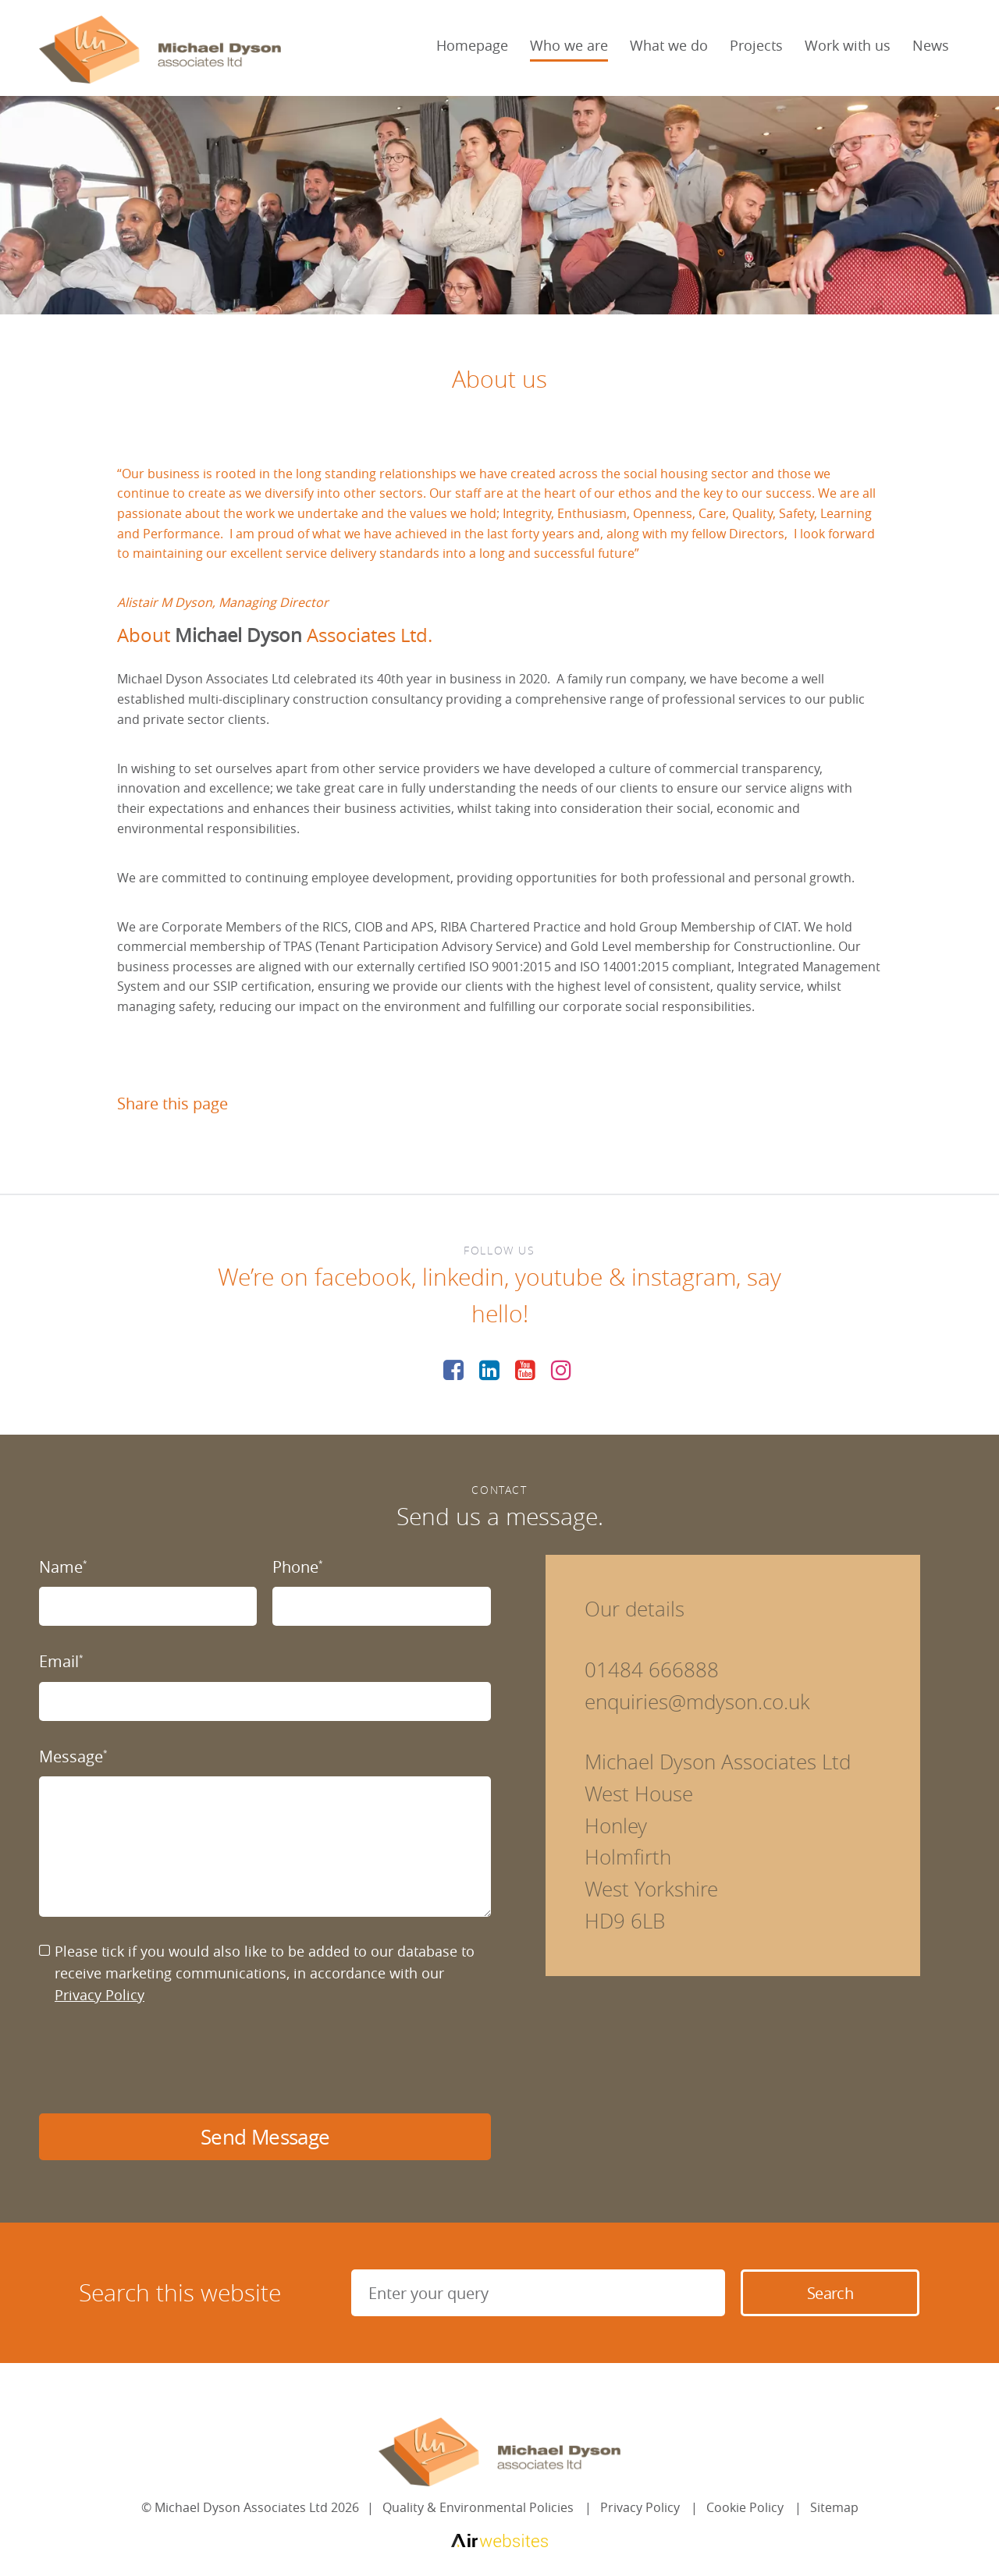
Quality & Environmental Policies (478, 2507)
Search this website (180, 2292)
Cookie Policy (745, 2507)
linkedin (463, 1277)
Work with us (848, 45)
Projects (756, 45)
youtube (559, 1277)
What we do (669, 45)
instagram (683, 1277)
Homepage (472, 45)
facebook (363, 1277)
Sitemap (834, 2507)
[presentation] (157, 2059)
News (930, 45)
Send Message (265, 2137)
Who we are (569, 45)
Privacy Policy (99, 1994)
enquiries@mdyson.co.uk (697, 1702)
